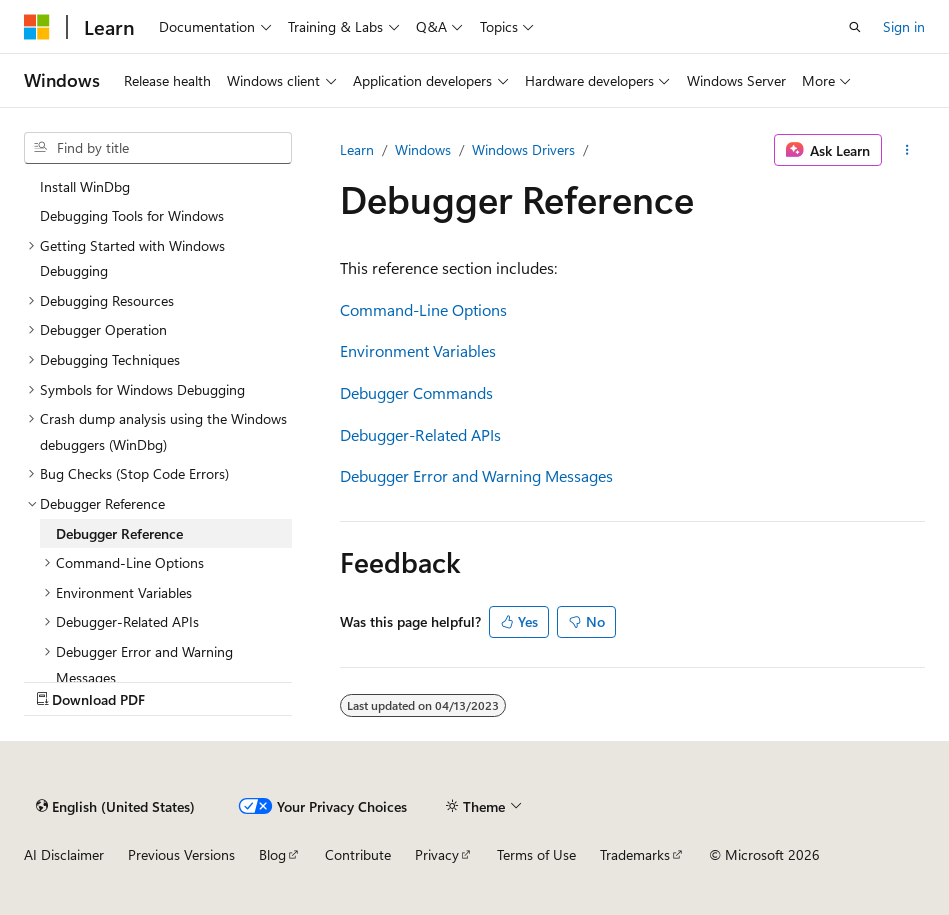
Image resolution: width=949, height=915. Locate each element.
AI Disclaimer (64, 854)
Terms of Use (536, 854)
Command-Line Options (423, 309)
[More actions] (907, 150)
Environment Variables (418, 350)
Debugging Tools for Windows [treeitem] (132, 215)
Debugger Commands (416, 392)
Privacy (437, 854)
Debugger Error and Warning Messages (476, 475)
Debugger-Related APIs (420, 434)
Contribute (358, 854)
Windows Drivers (523, 149)
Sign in (904, 26)
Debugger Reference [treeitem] (119, 533)
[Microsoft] (37, 27)
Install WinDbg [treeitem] (85, 186)
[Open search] (855, 27)
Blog (272, 854)
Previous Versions (181, 854)
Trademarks (635, 854)
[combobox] (158, 148)
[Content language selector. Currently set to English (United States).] (115, 806)
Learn (357, 149)
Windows (423, 149)
